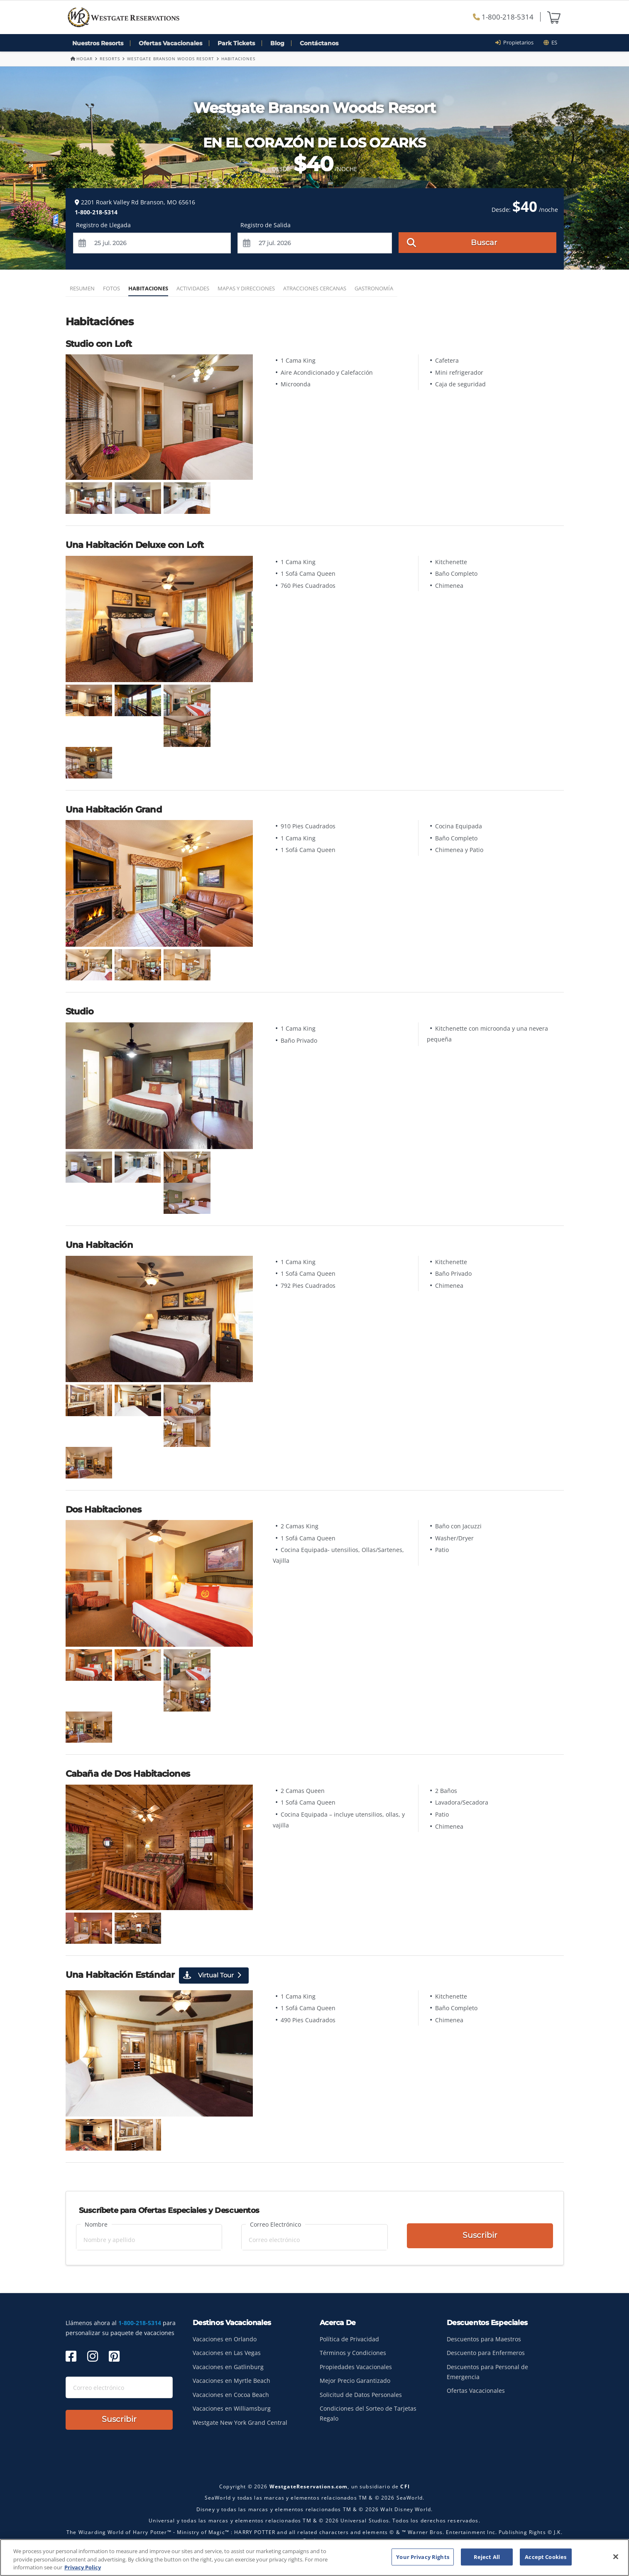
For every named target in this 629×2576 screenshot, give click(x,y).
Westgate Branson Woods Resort (170, 58)
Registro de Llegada (103, 225)
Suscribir (480, 2236)
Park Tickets (236, 43)
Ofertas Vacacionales (170, 43)
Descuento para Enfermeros (486, 2353)
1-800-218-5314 (503, 17)
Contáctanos (319, 43)
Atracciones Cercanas (314, 288)
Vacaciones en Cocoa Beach (231, 2395)
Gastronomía (374, 288)
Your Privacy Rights (422, 2556)
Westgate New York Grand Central (240, 2422)
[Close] (616, 2556)
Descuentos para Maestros (484, 2339)
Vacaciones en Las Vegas (227, 2353)
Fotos (111, 288)
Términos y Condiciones (353, 2353)
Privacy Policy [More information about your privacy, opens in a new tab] (82, 2567)
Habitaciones (148, 288)
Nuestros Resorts (97, 43)
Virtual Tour (212, 1975)
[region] (314, 2557)
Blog (277, 43)
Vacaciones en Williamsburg (232, 2408)
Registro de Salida (265, 225)
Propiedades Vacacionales (356, 2367)
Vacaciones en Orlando (225, 2339)
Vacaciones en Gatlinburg (228, 2367)
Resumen (82, 288)
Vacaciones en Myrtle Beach (231, 2380)
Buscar (452, 242)
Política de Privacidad (349, 2339)
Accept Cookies (545, 2556)
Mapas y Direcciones (246, 288)
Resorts (110, 58)
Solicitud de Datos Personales (361, 2395)
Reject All (487, 2556)
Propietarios (517, 42)
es (550, 42)
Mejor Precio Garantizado (355, 2380)
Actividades (192, 288)
